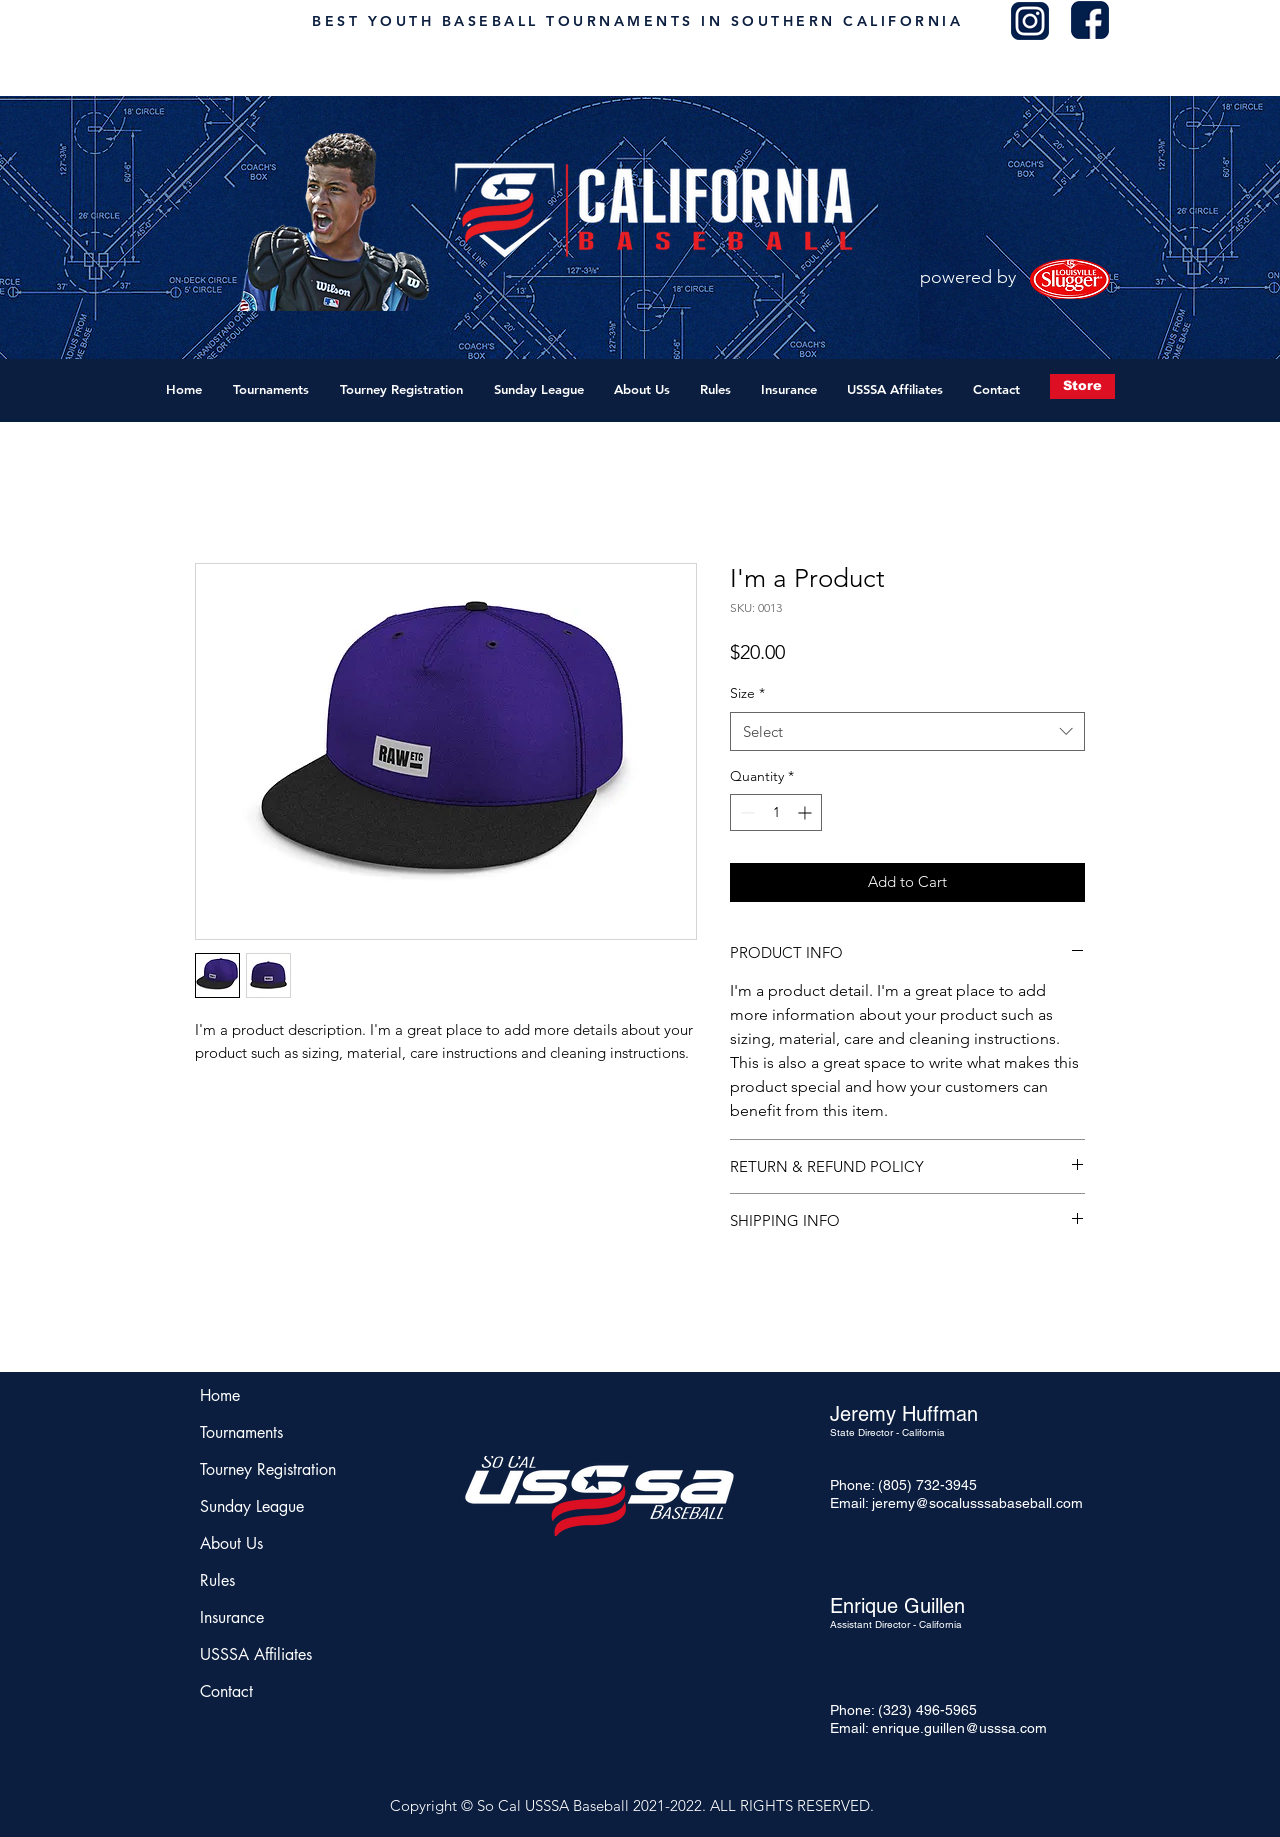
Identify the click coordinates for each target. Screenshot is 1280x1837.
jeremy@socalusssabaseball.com (977, 1503)
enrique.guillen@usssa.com (959, 1728)
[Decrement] (745, 812)
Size (747, 693)
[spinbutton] (776, 812)
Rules (217, 1580)
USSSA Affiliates (256, 1654)
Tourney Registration (260, 1469)
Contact (226, 1691)
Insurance (232, 1617)
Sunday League (252, 1506)
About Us (231, 1543)
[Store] (1082, 386)
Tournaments (241, 1432)
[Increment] (806, 812)
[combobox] (907, 731)
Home (220, 1395)
